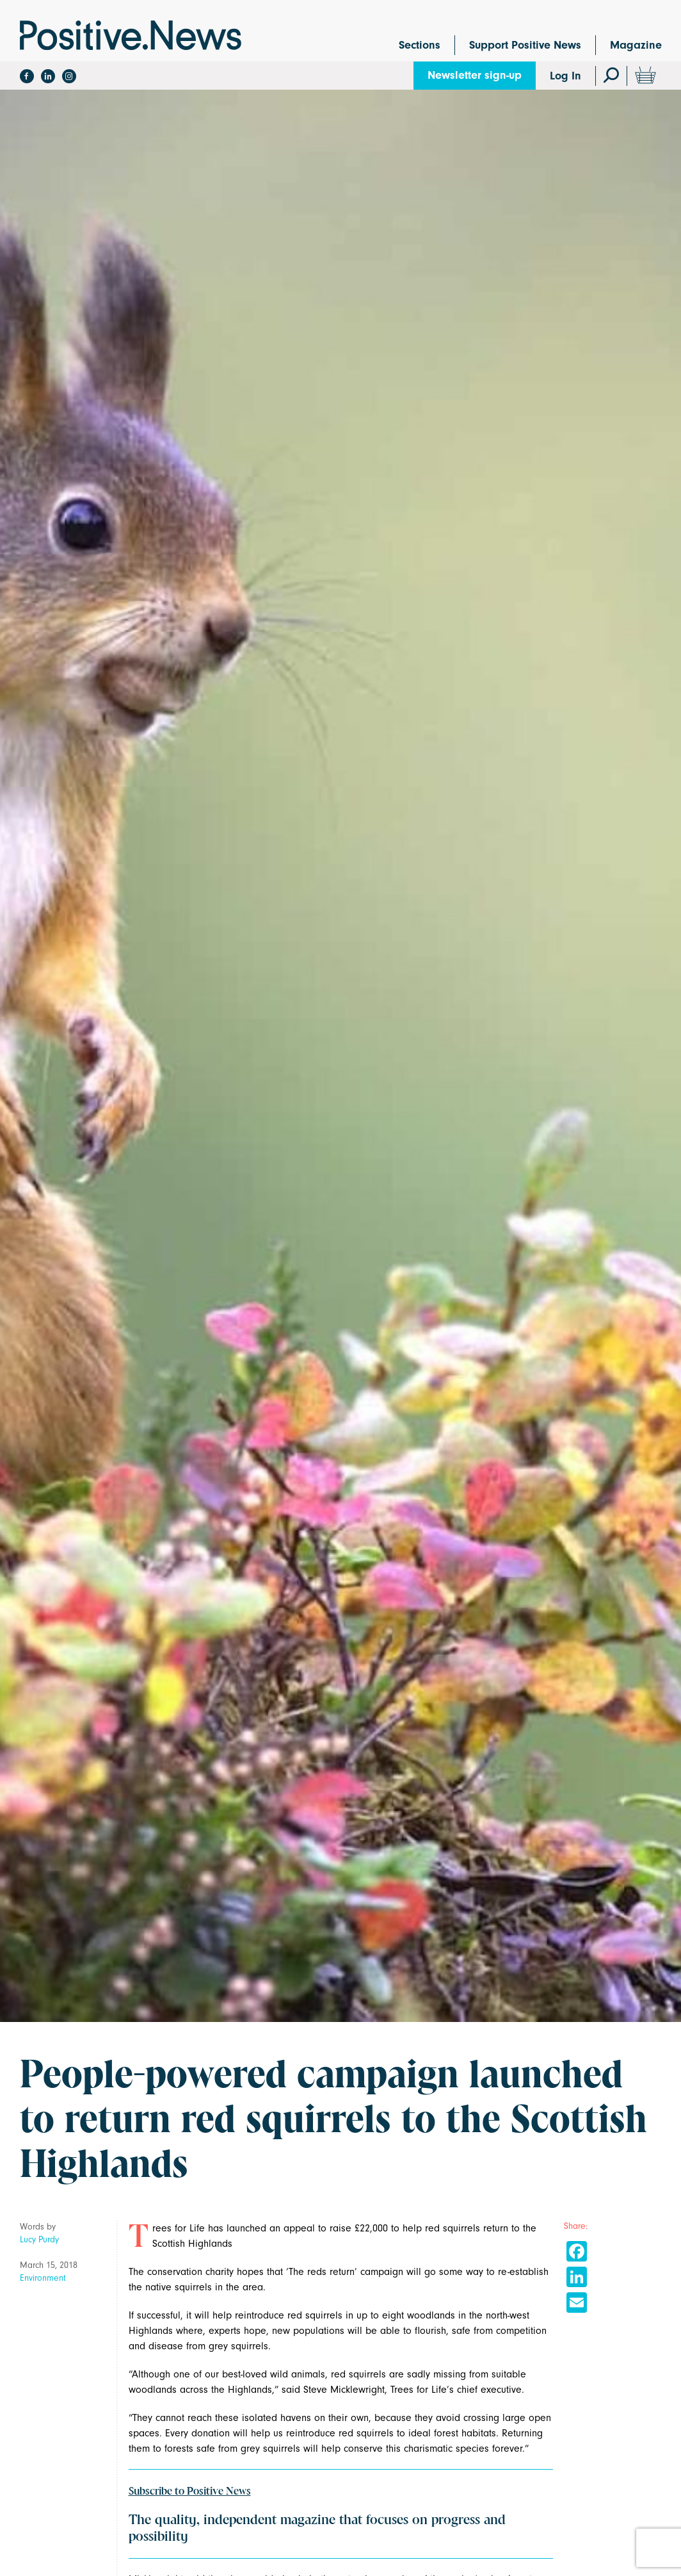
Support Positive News (525, 45)
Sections (419, 45)
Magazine (636, 45)
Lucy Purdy (39, 2239)
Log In (565, 76)
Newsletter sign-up (475, 75)
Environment (43, 2277)
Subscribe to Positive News (190, 2491)
